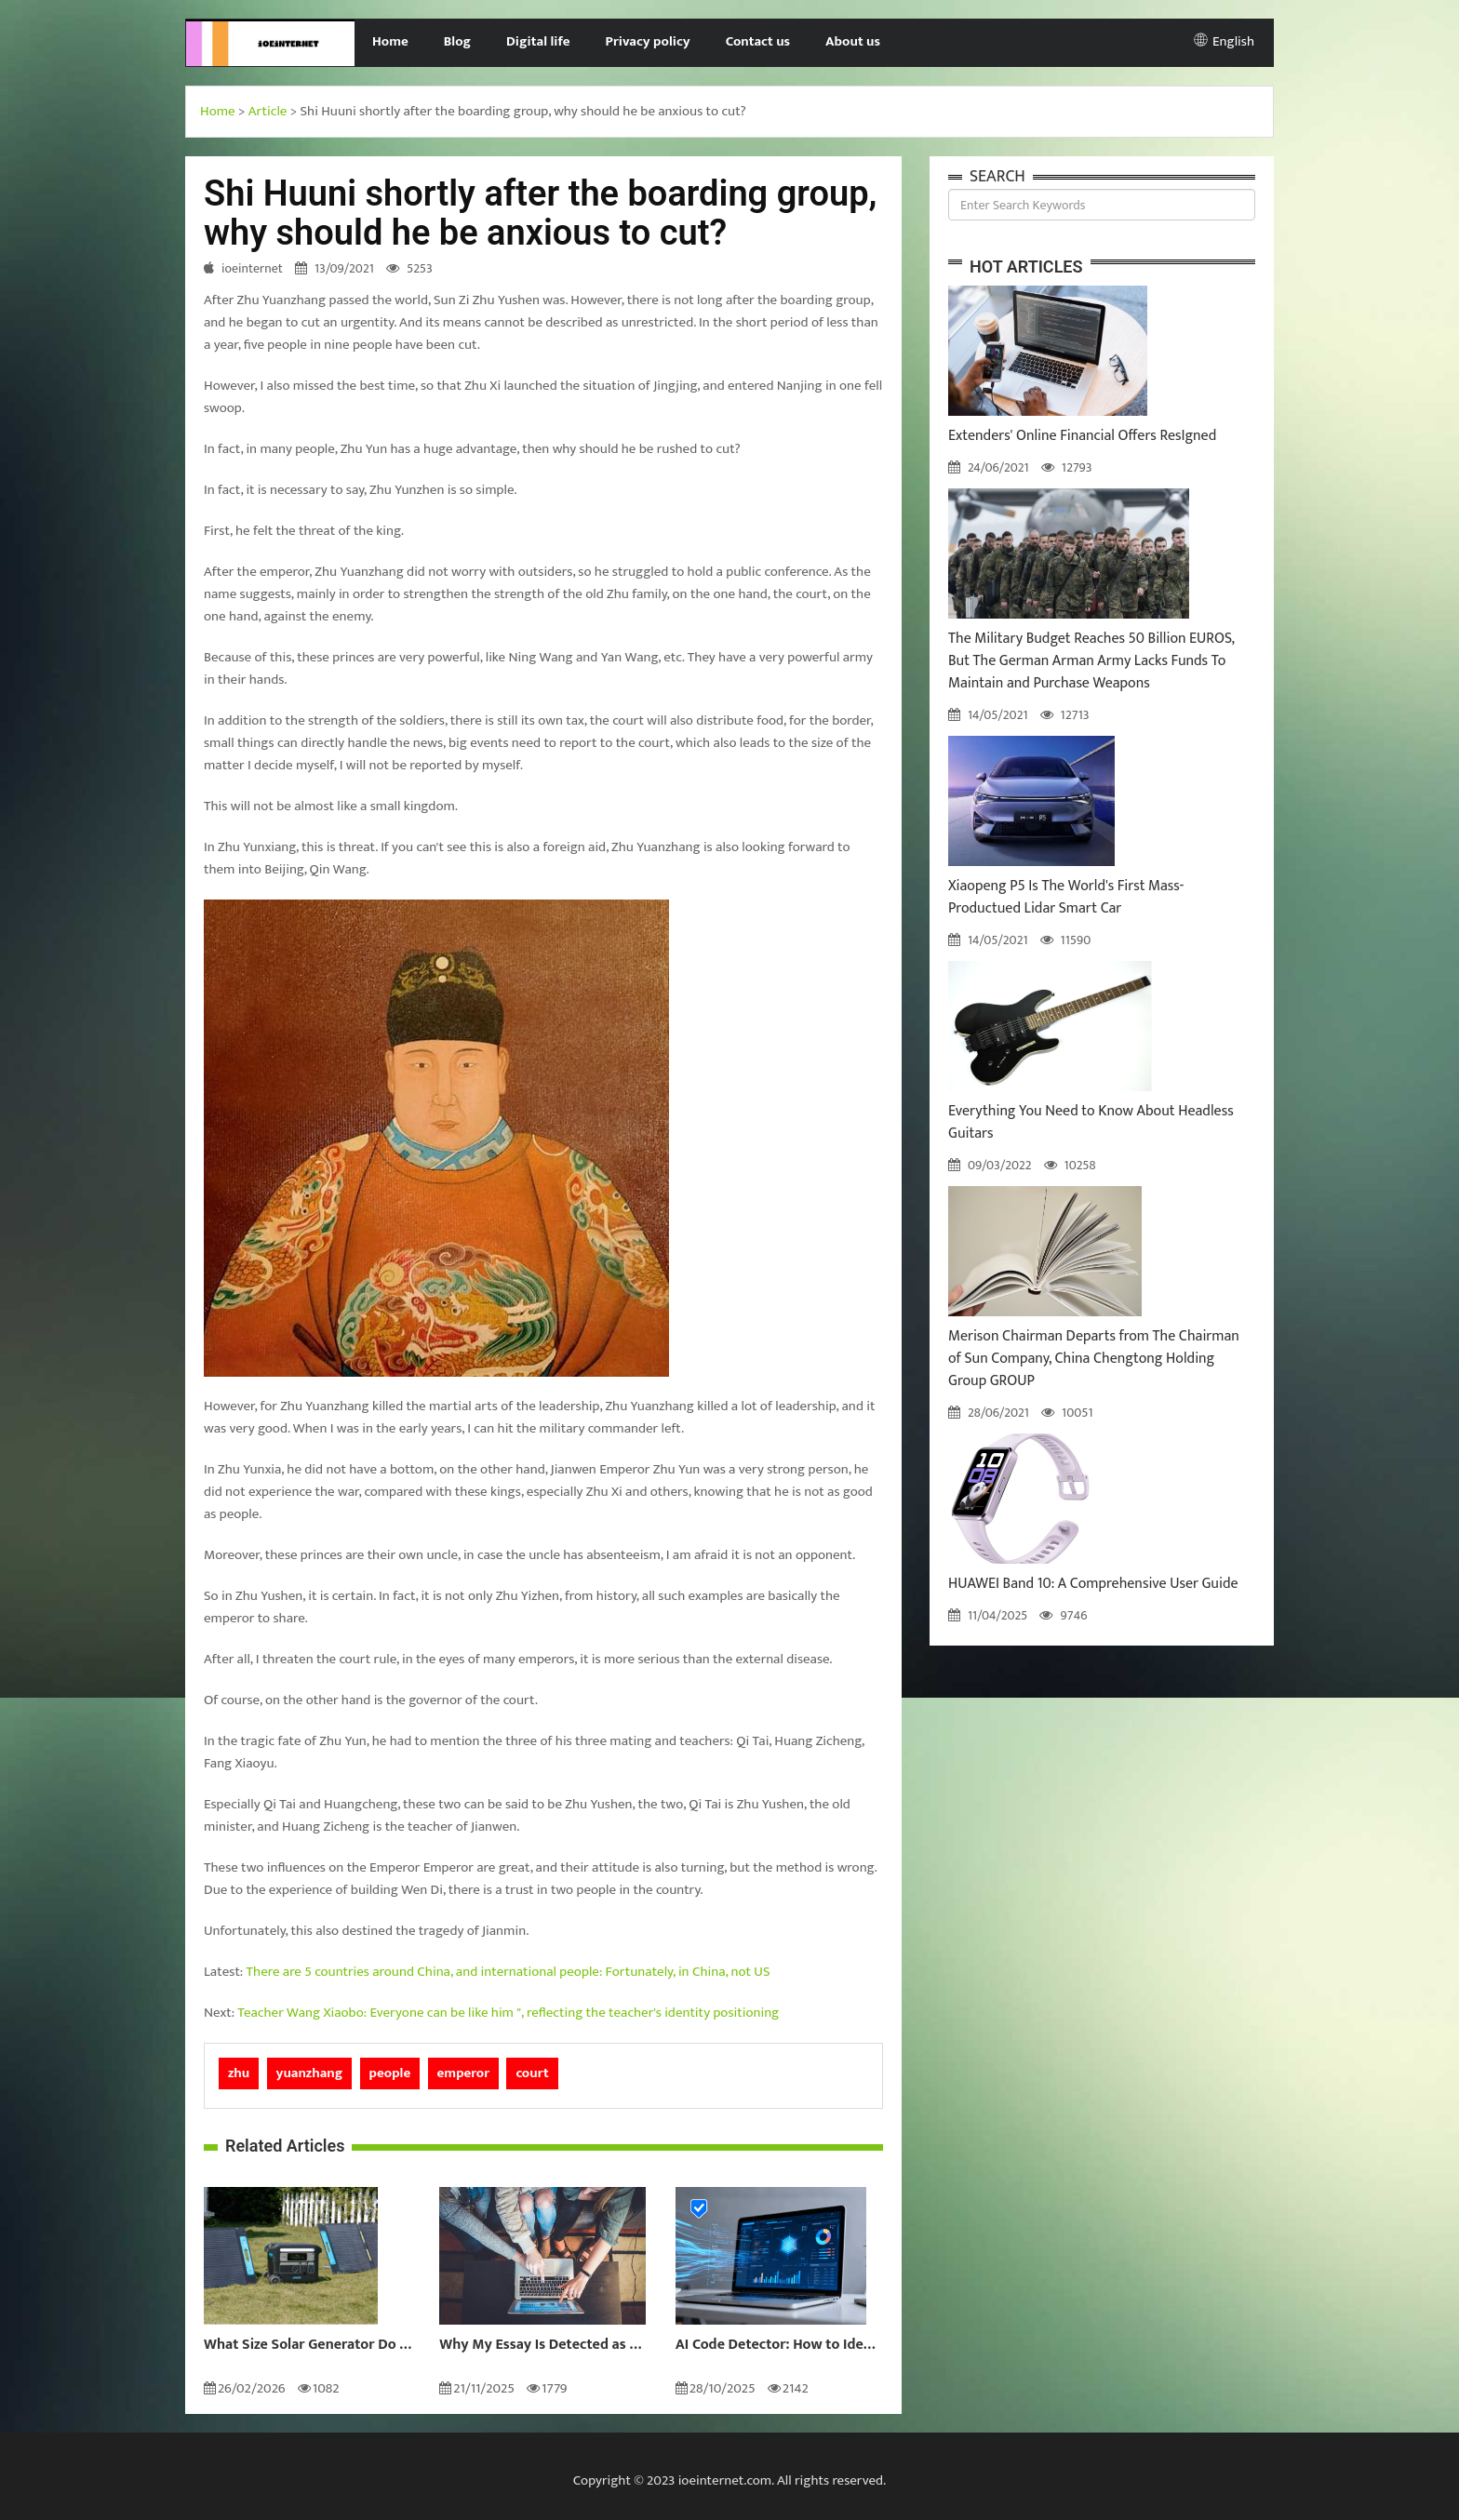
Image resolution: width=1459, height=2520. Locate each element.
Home (390, 41)
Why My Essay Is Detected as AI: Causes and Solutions (543, 2345)
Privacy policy (648, 41)
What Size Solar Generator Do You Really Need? (307, 2345)
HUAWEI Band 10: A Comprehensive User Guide (1093, 1583)
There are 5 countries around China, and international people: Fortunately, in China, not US (508, 1971)
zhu (238, 2073)
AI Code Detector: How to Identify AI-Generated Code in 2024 (779, 2345)
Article (268, 111)
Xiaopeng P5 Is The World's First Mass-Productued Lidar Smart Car (1066, 897)
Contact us (758, 41)
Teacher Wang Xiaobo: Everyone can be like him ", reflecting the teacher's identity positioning (508, 2012)
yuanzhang (309, 2073)
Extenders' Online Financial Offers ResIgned (1082, 435)
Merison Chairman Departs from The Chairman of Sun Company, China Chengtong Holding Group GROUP (1093, 1358)
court (531, 2073)
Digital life (538, 41)
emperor (463, 2073)
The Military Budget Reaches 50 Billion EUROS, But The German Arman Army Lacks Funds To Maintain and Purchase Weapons (1091, 661)
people (390, 2073)
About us (852, 41)
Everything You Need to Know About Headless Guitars (1091, 1122)
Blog (457, 41)
